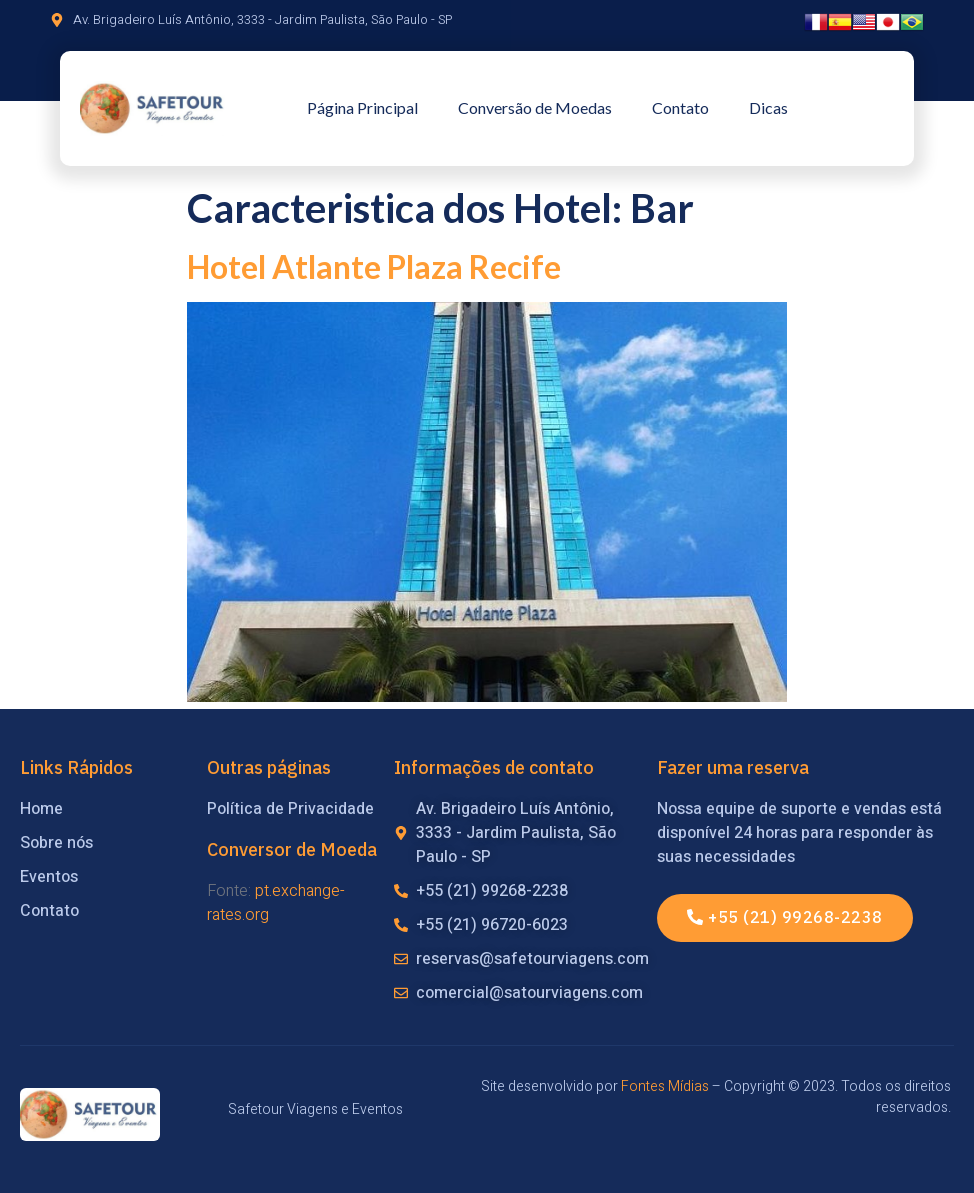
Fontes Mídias (665, 1086)
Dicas (768, 107)
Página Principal (362, 107)
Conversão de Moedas (535, 107)
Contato (680, 107)
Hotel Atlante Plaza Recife (374, 266)
